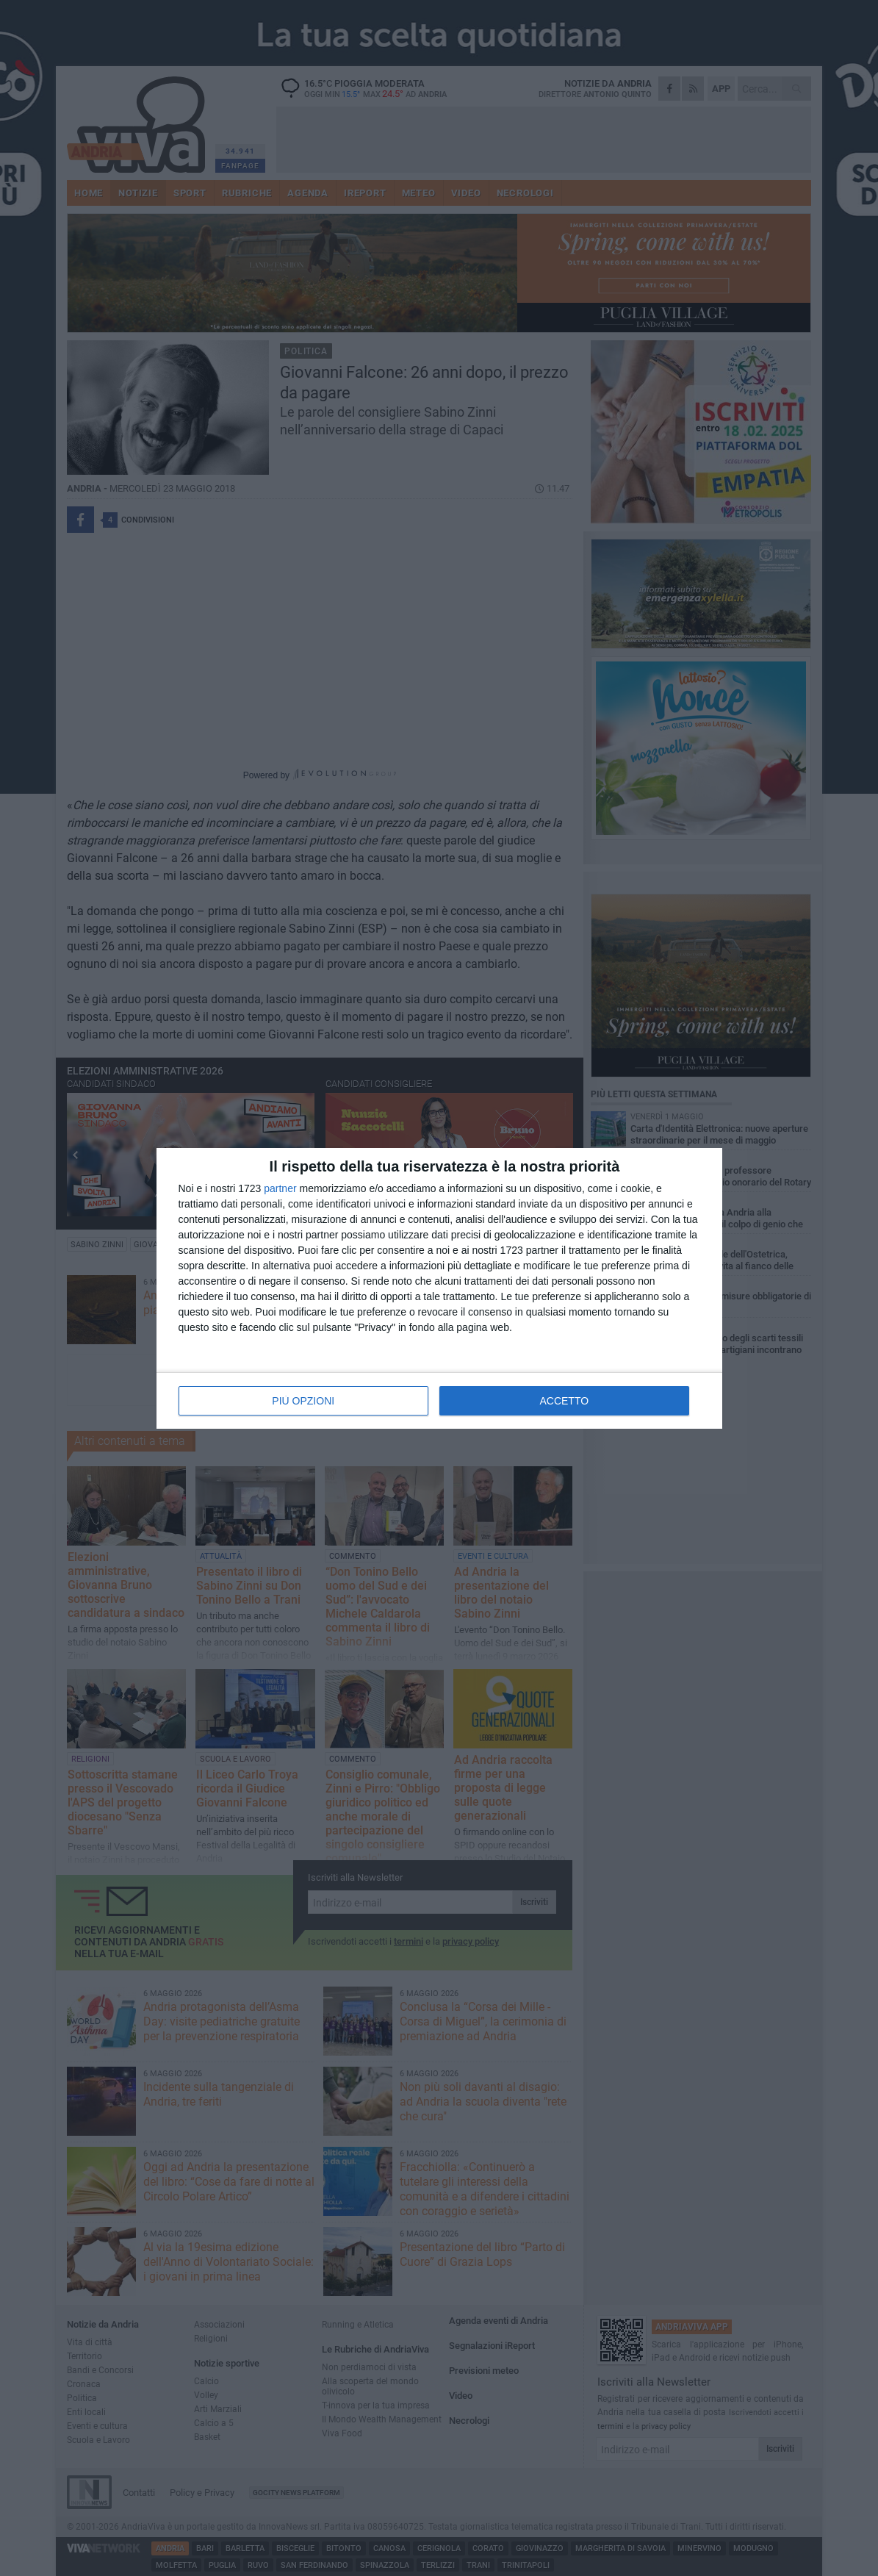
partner (280, 1188)
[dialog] (439, 1288)
